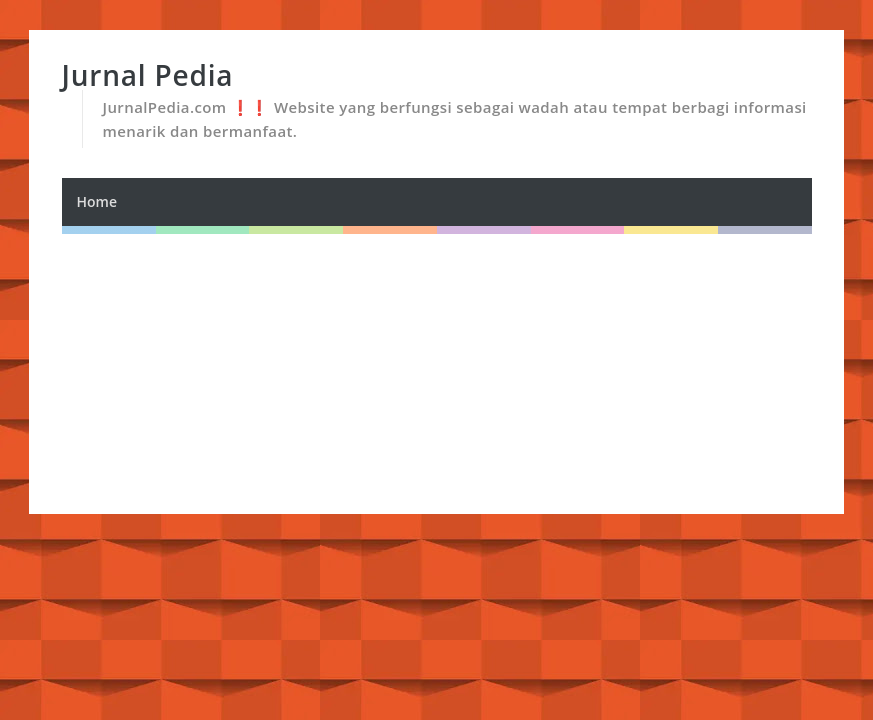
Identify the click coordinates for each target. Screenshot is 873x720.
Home (97, 201)
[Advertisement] (437, 374)
